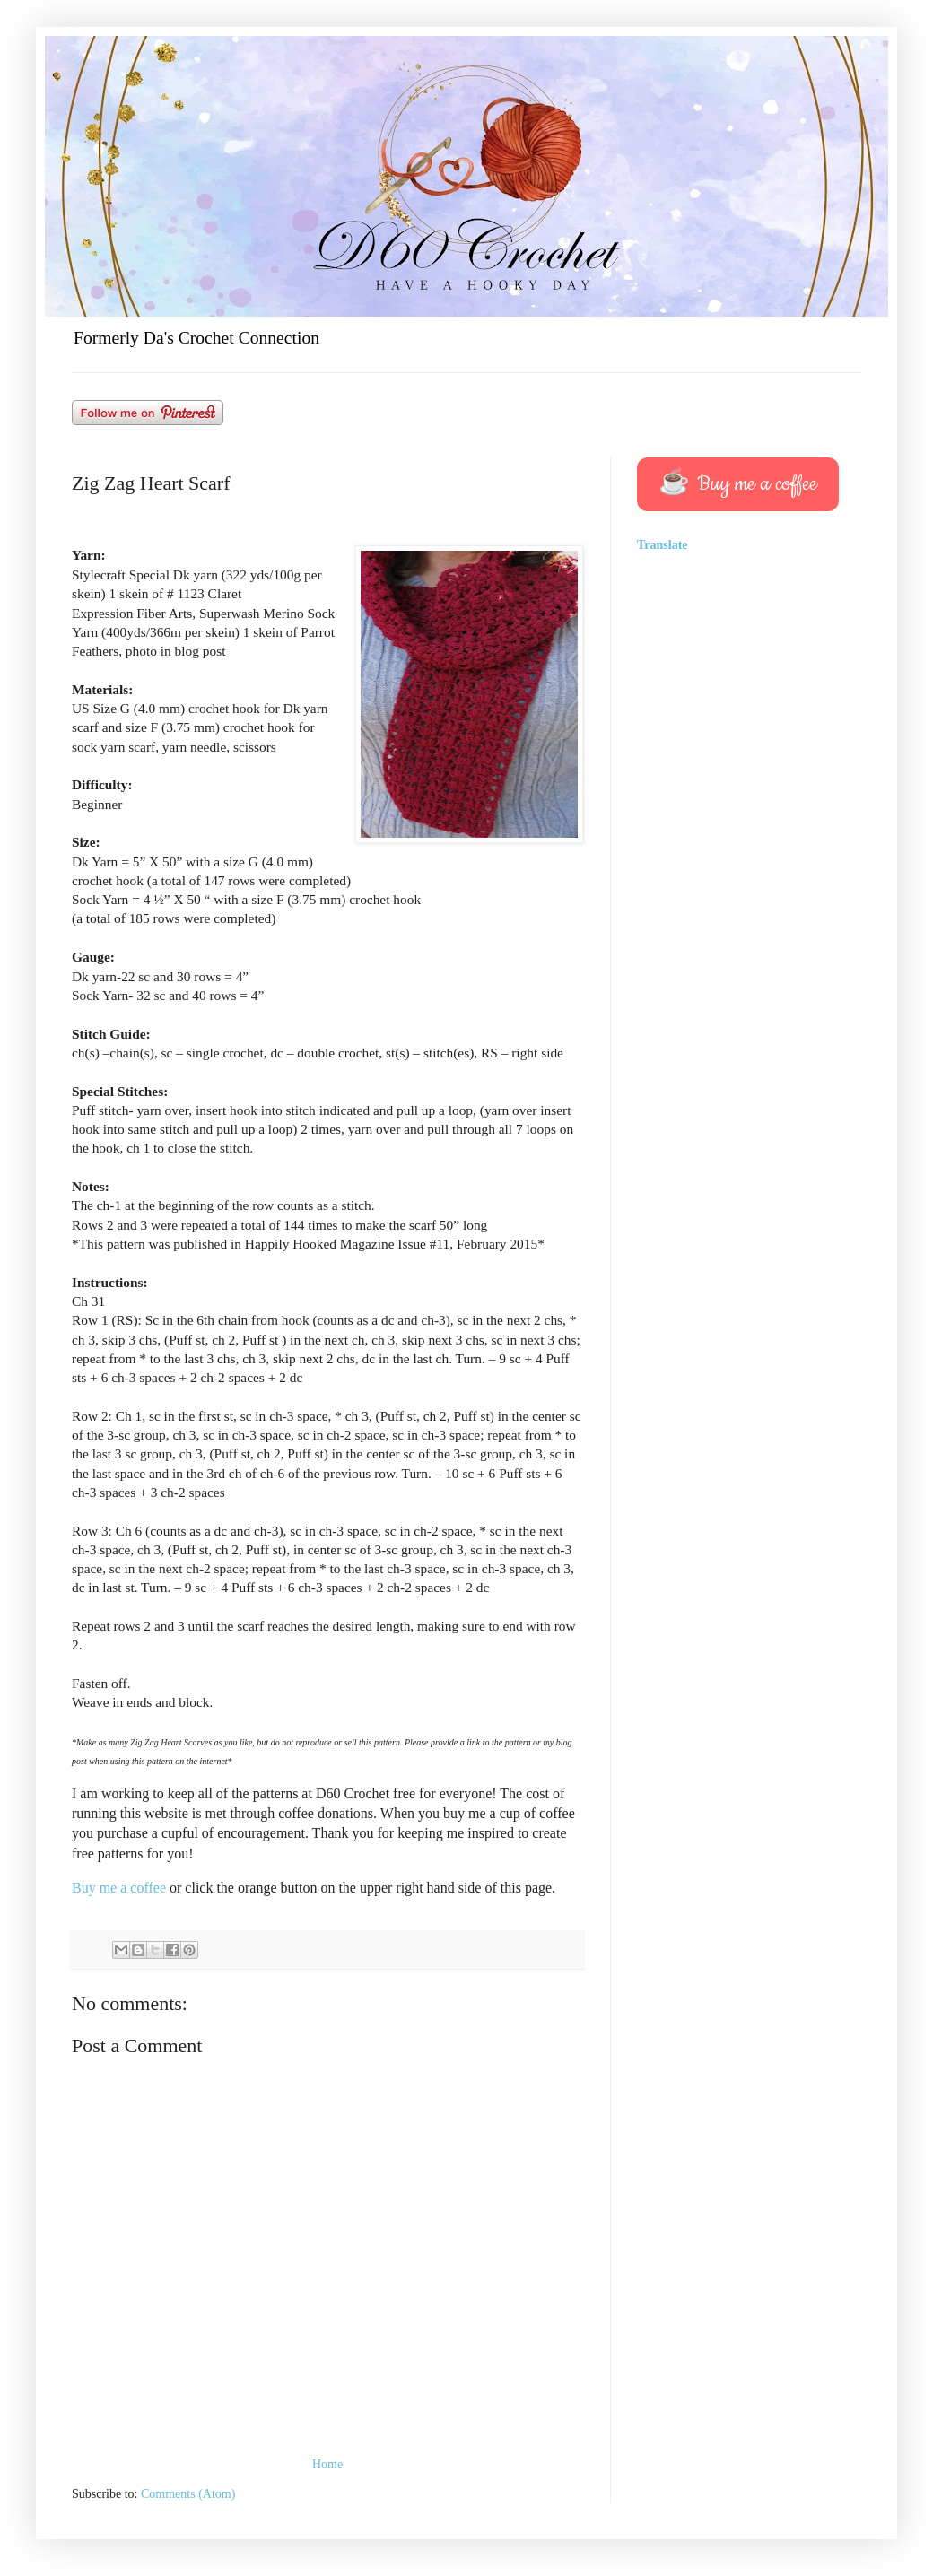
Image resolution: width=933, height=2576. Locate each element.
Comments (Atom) (188, 2494)
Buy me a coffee (121, 1887)
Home (327, 2464)
